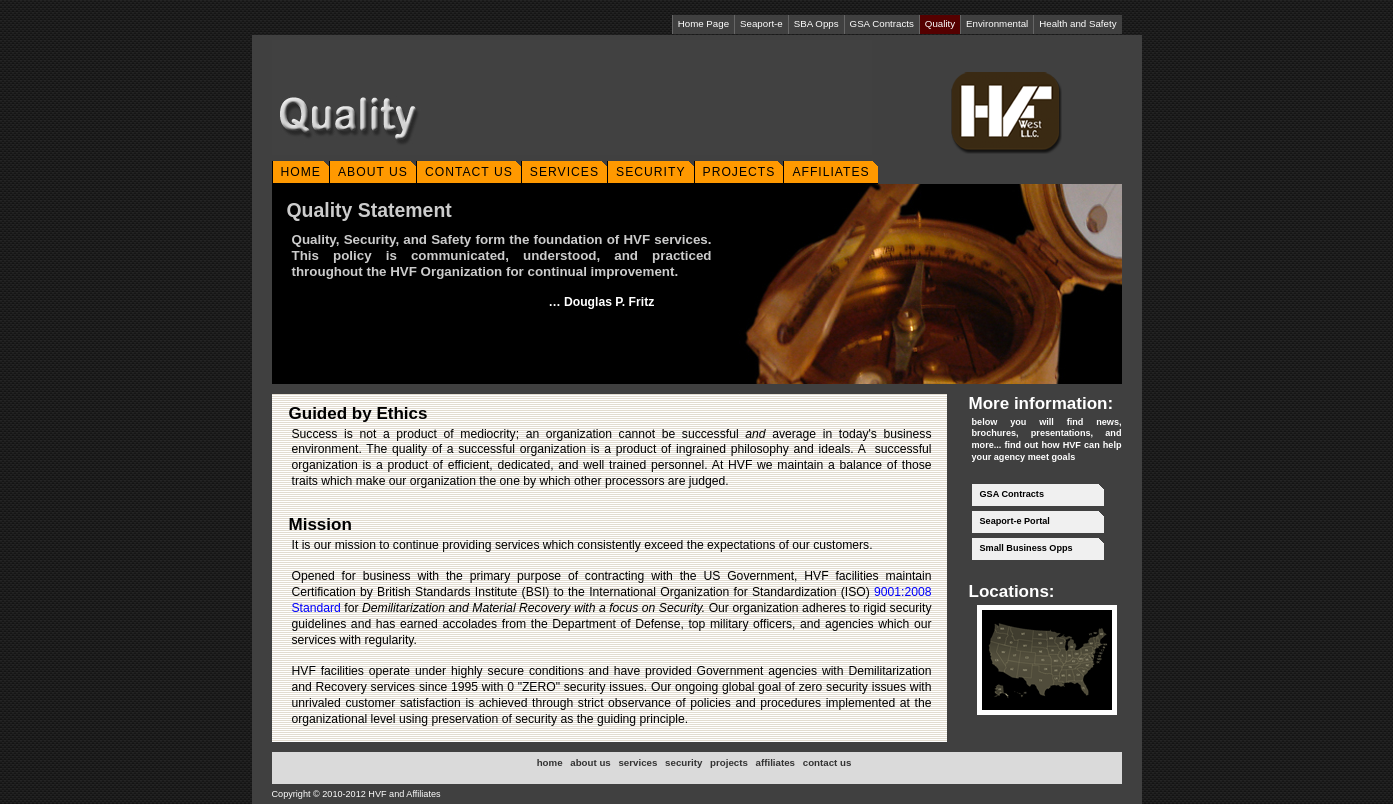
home (550, 762)
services (637, 762)
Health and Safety (1077, 23)
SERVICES (564, 172)
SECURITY (650, 172)
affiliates (775, 762)
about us (590, 762)
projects (729, 762)
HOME (301, 172)
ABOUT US (373, 172)
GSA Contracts (882, 23)
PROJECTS (739, 172)
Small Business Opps (1026, 548)
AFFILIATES (830, 172)
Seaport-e (761, 23)
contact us (827, 762)
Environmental (997, 23)
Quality (940, 23)
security (683, 762)
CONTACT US (469, 172)
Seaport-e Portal (1015, 521)
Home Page (703, 23)
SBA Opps (816, 23)
